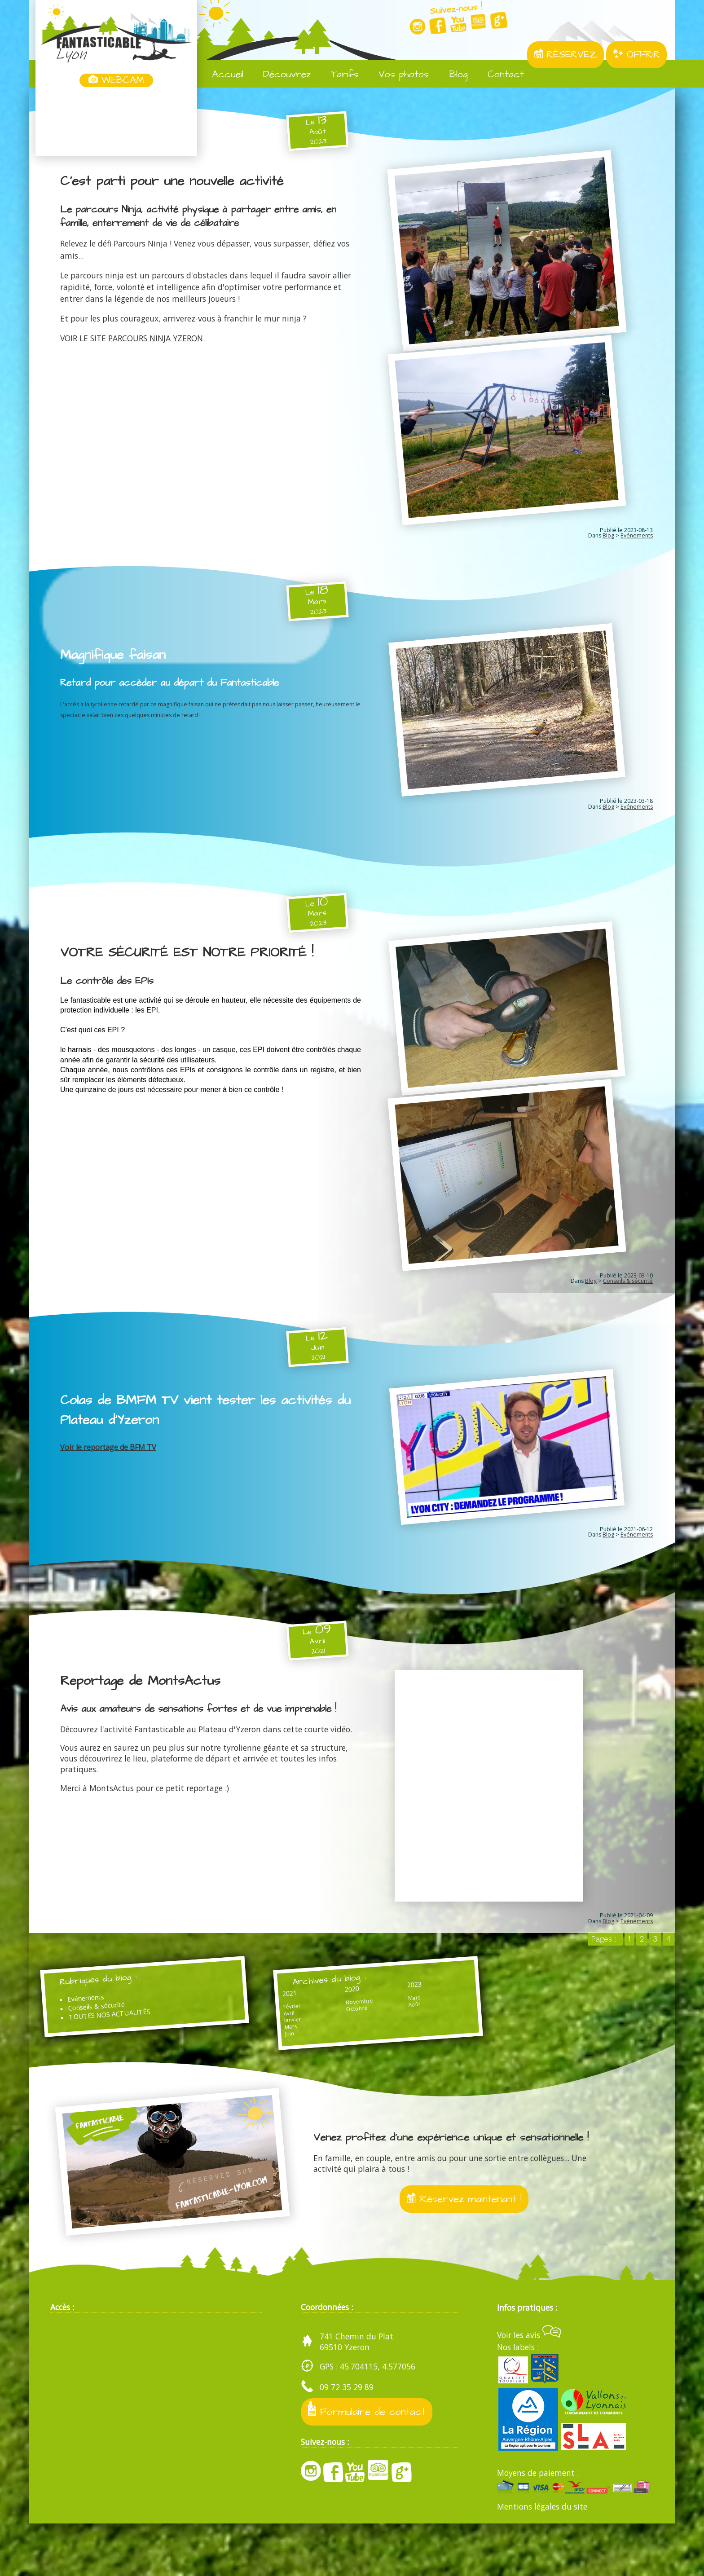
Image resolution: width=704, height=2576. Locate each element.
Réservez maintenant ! (464, 2248)
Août (344, 2042)
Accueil (221, 74)
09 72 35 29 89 (347, 2439)
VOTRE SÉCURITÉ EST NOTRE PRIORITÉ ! (200, 965)
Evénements (636, 544)
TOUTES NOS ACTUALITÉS (126, 2048)
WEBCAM (116, 80)
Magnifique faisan (117, 663)
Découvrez (280, 74)
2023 (344, 2018)
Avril (258, 2048)
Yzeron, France (116, 122)
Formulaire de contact (369, 2462)
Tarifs (338, 74)
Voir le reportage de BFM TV (108, 1468)
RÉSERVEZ (565, 55)
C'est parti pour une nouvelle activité (182, 181)
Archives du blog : (304, 2008)
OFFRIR (636, 55)
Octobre (307, 2044)
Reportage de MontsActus (148, 1706)
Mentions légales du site (542, 2558)
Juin (259, 2073)
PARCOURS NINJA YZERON (155, 338)
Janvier (263, 2056)
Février (262, 2039)
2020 (302, 2020)
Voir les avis (529, 2387)
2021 (260, 2023)
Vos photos (397, 74)
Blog (452, 74)
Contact (499, 74)
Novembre (310, 2035)
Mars (261, 2065)
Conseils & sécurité (628, 1302)
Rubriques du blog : (114, 2007)
